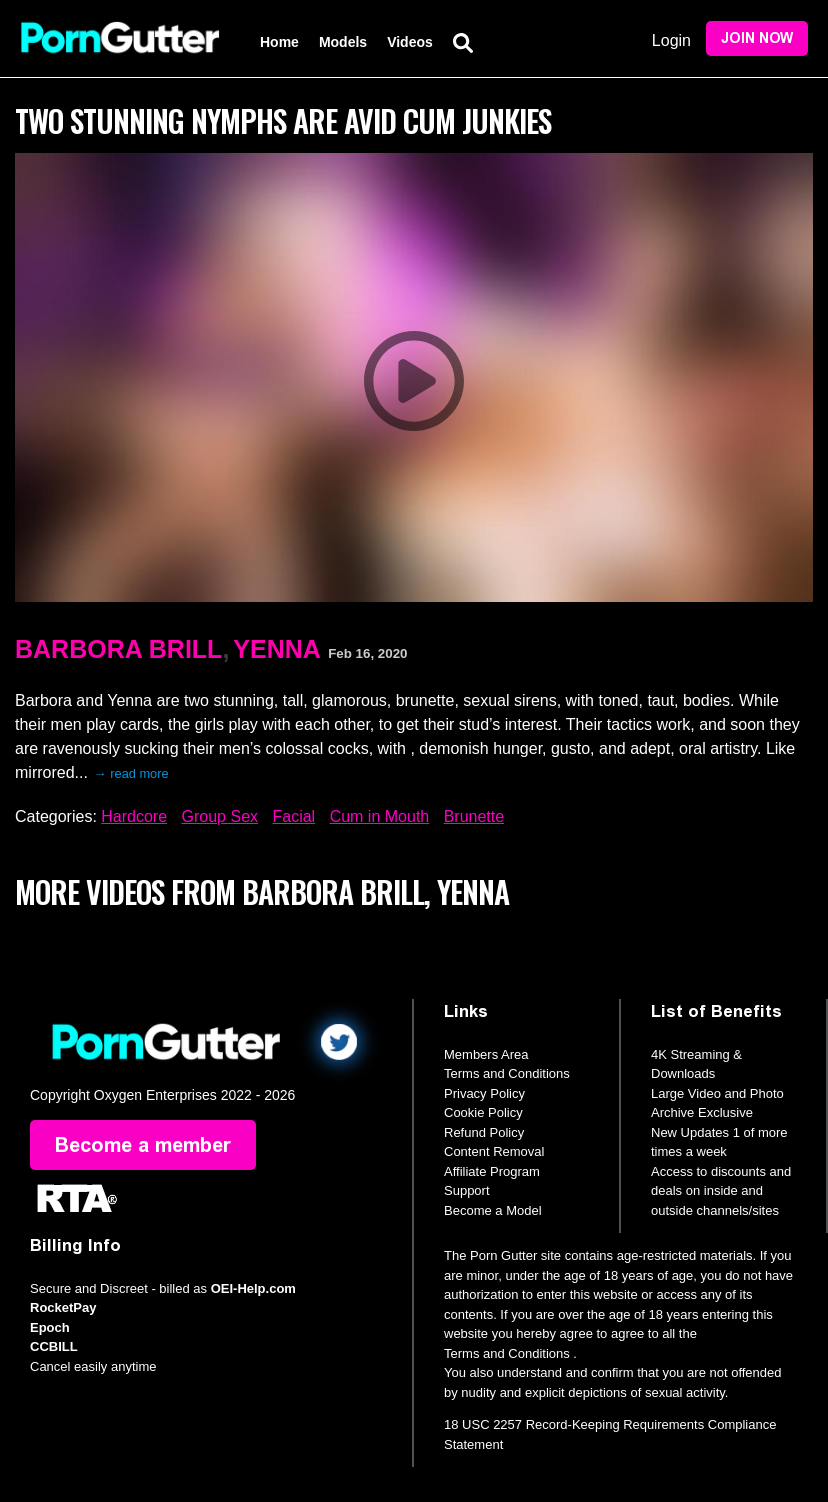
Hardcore (134, 816)
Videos (410, 42)
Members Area (486, 1054)
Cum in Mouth (380, 816)
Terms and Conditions (507, 1073)
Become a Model (493, 1210)
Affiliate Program (492, 1171)
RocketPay (63, 1307)
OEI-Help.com (253, 1288)
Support (467, 1190)
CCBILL (54, 1346)
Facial (293, 816)
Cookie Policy (483, 1112)
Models (343, 42)
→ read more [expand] (131, 773)
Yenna (277, 649)
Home (279, 42)
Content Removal (494, 1151)
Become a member (143, 1145)
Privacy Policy (484, 1093)
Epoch (50, 1327)
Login (671, 40)
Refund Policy (484, 1132)
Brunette (474, 816)
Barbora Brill (118, 649)
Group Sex (220, 816)
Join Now (757, 38)
